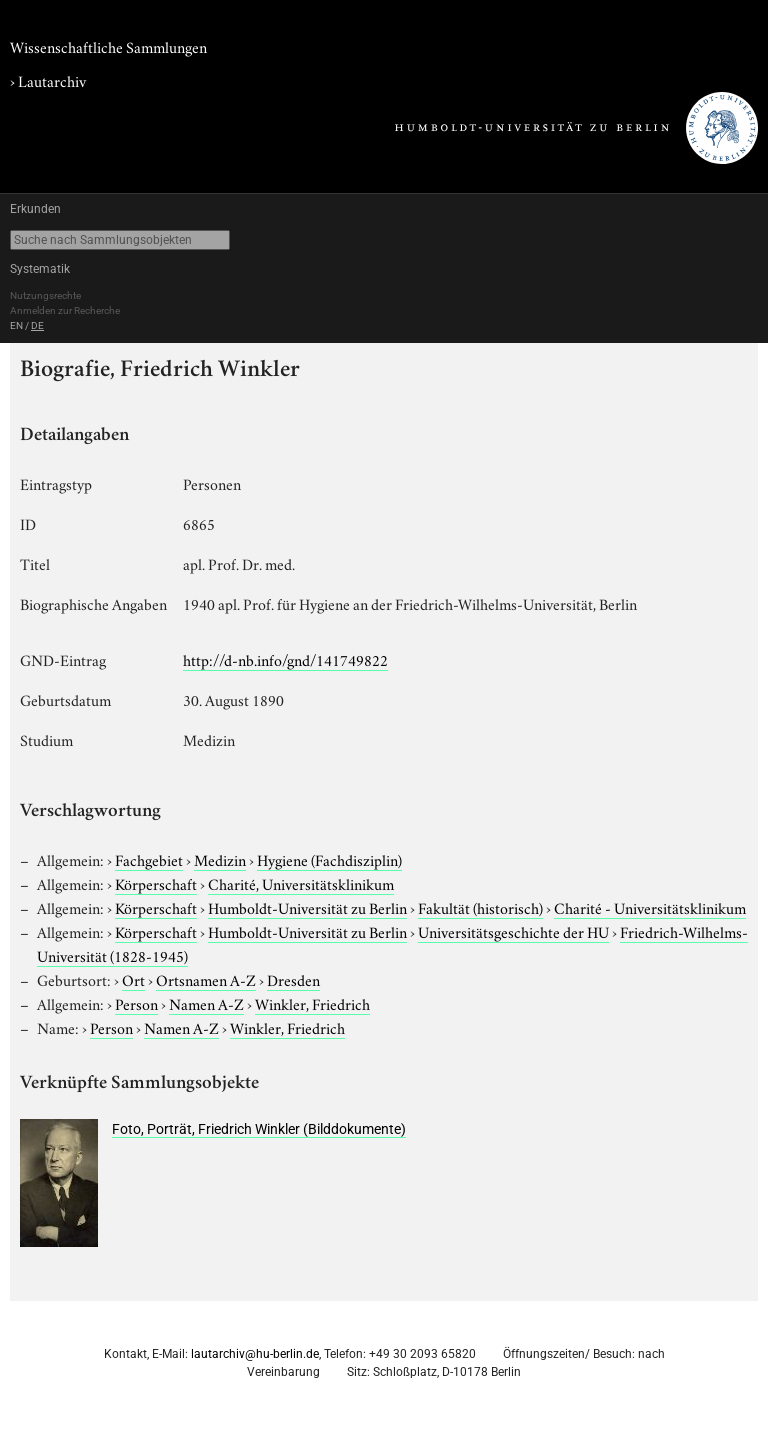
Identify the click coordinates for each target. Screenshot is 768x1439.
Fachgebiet (149, 859)
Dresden (293, 979)
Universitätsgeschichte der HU (513, 931)
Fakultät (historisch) (480, 907)
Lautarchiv (52, 80)
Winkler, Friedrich (312, 1003)
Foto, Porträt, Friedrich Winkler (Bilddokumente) (259, 1129)
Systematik (40, 269)
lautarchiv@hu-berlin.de (255, 1354)
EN (16, 325)
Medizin (220, 859)
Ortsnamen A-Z (206, 979)
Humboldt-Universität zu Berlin (307, 907)
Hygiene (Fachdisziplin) (329, 859)
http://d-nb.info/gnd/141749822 (285, 659)
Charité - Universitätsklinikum (650, 907)
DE (37, 325)
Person (136, 1003)
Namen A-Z (206, 1003)
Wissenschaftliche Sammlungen (108, 46)
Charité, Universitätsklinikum (301, 883)
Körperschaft (156, 883)
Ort (133, 979)
